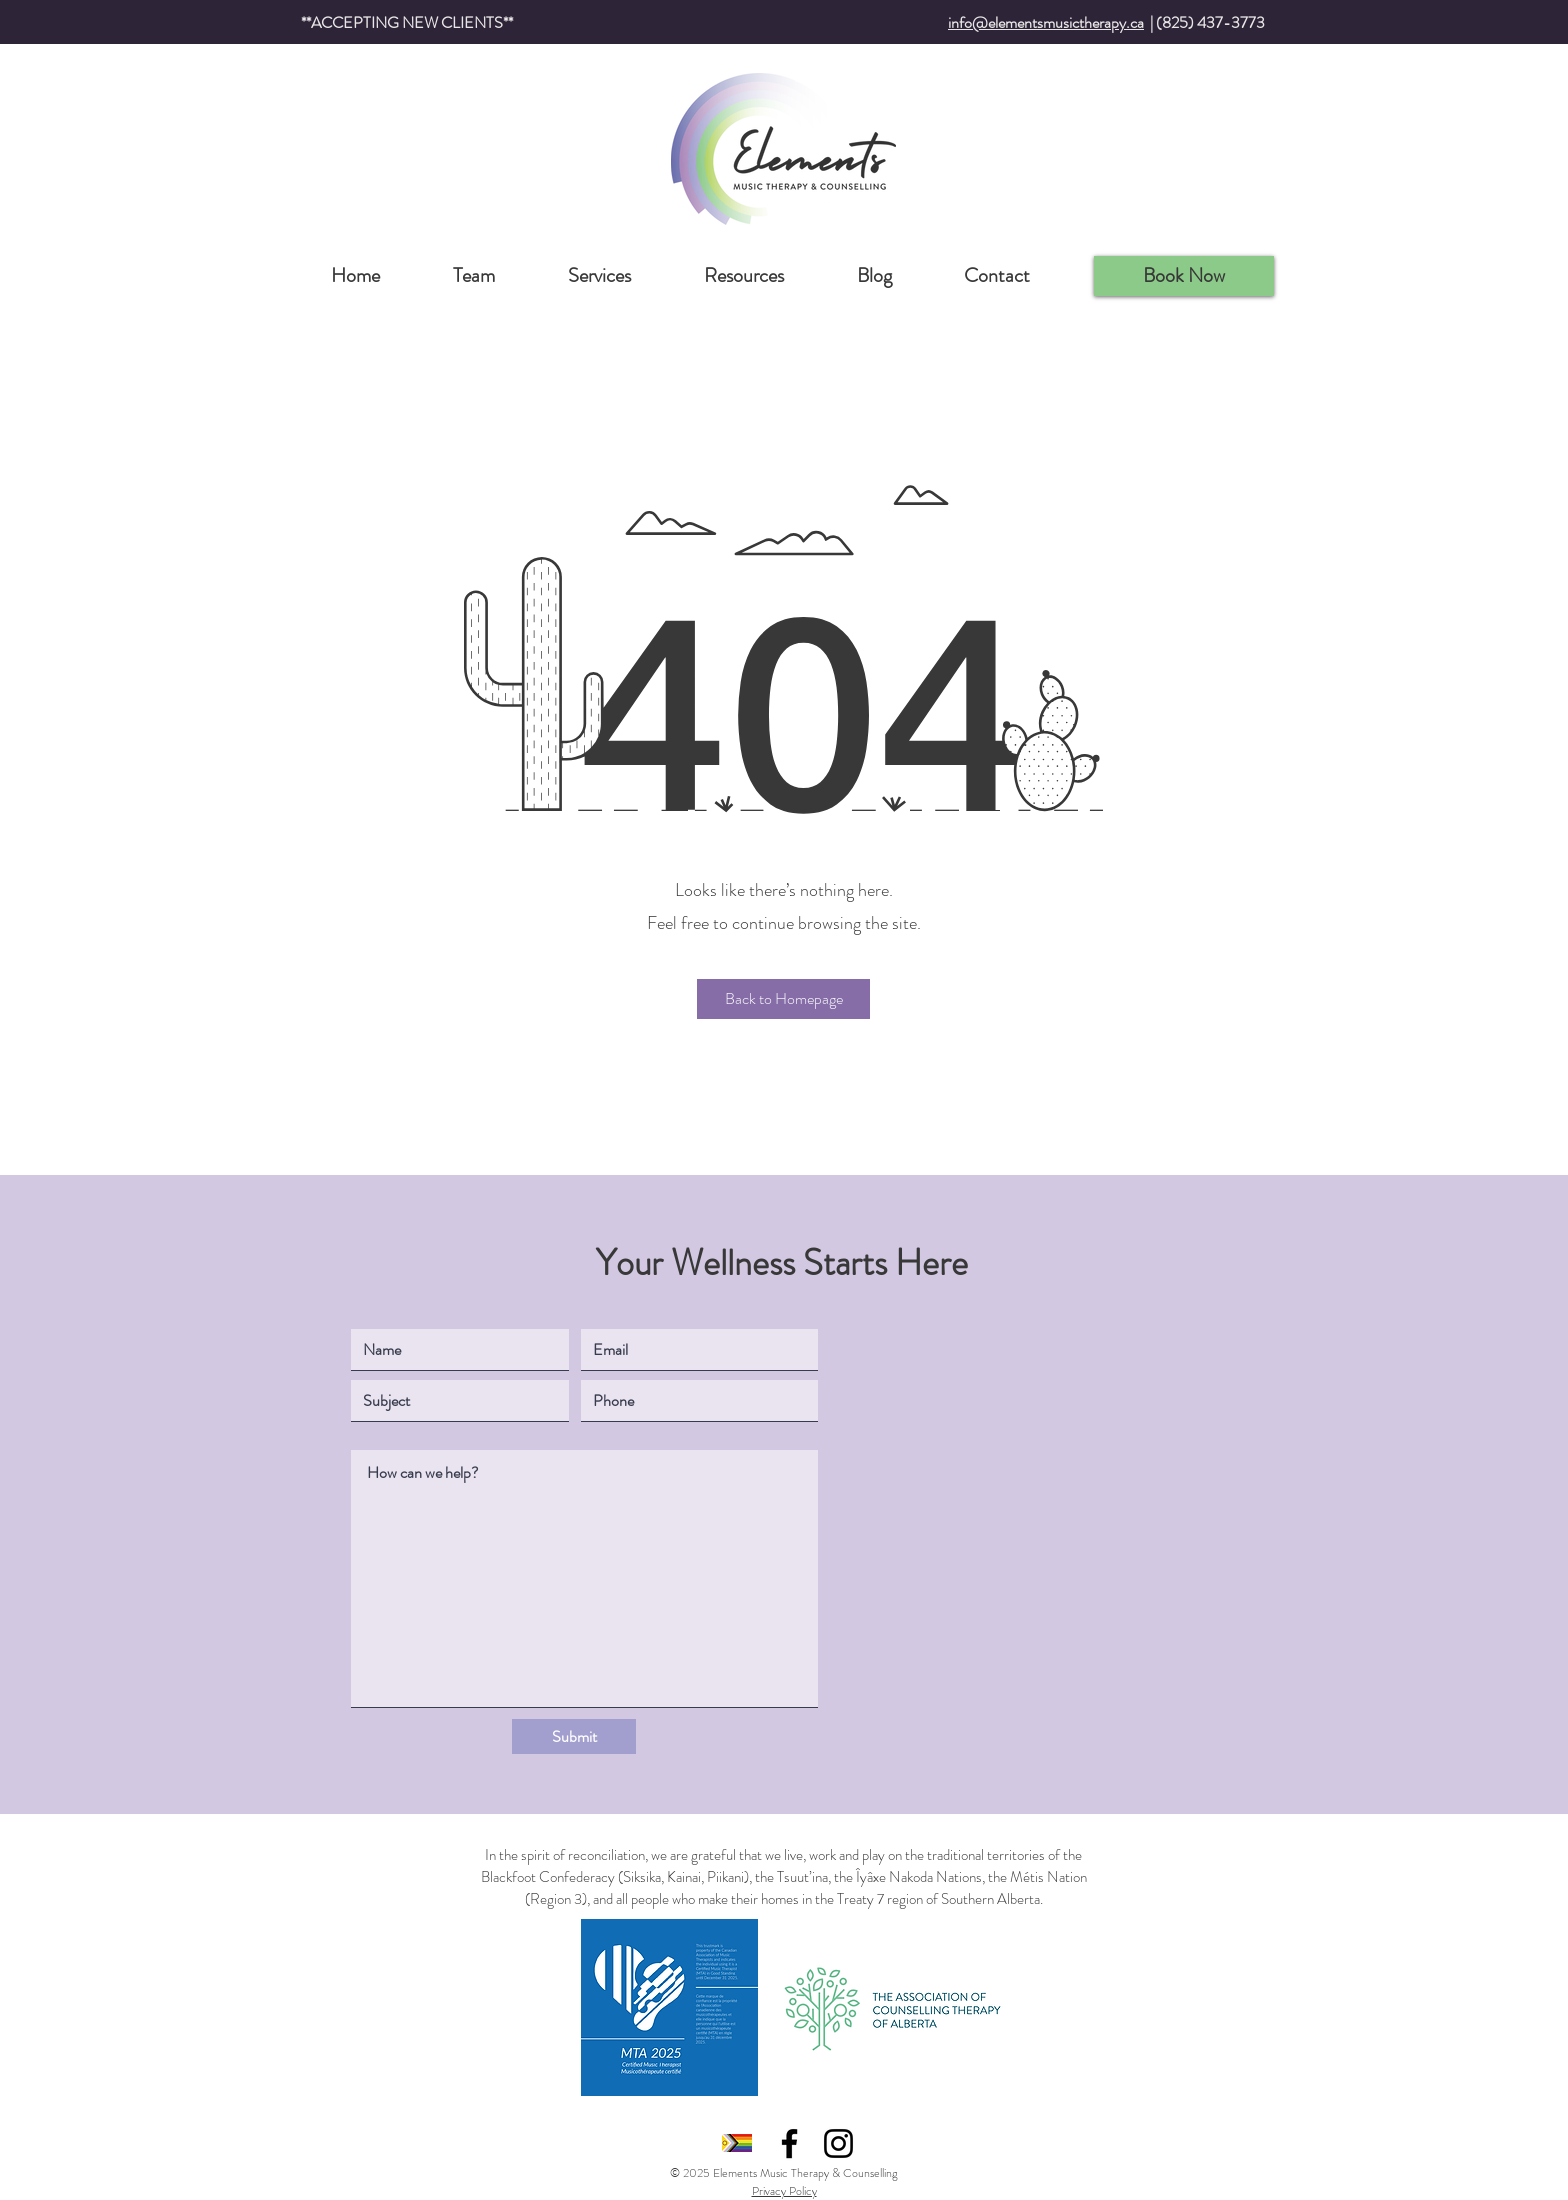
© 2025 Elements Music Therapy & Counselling (784, 2173)
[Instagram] (838, 2143)
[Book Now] (1184, 276)
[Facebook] (789, 2143)
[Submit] (574, 1736)
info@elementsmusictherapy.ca (1046, 22)
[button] (783, 999)
